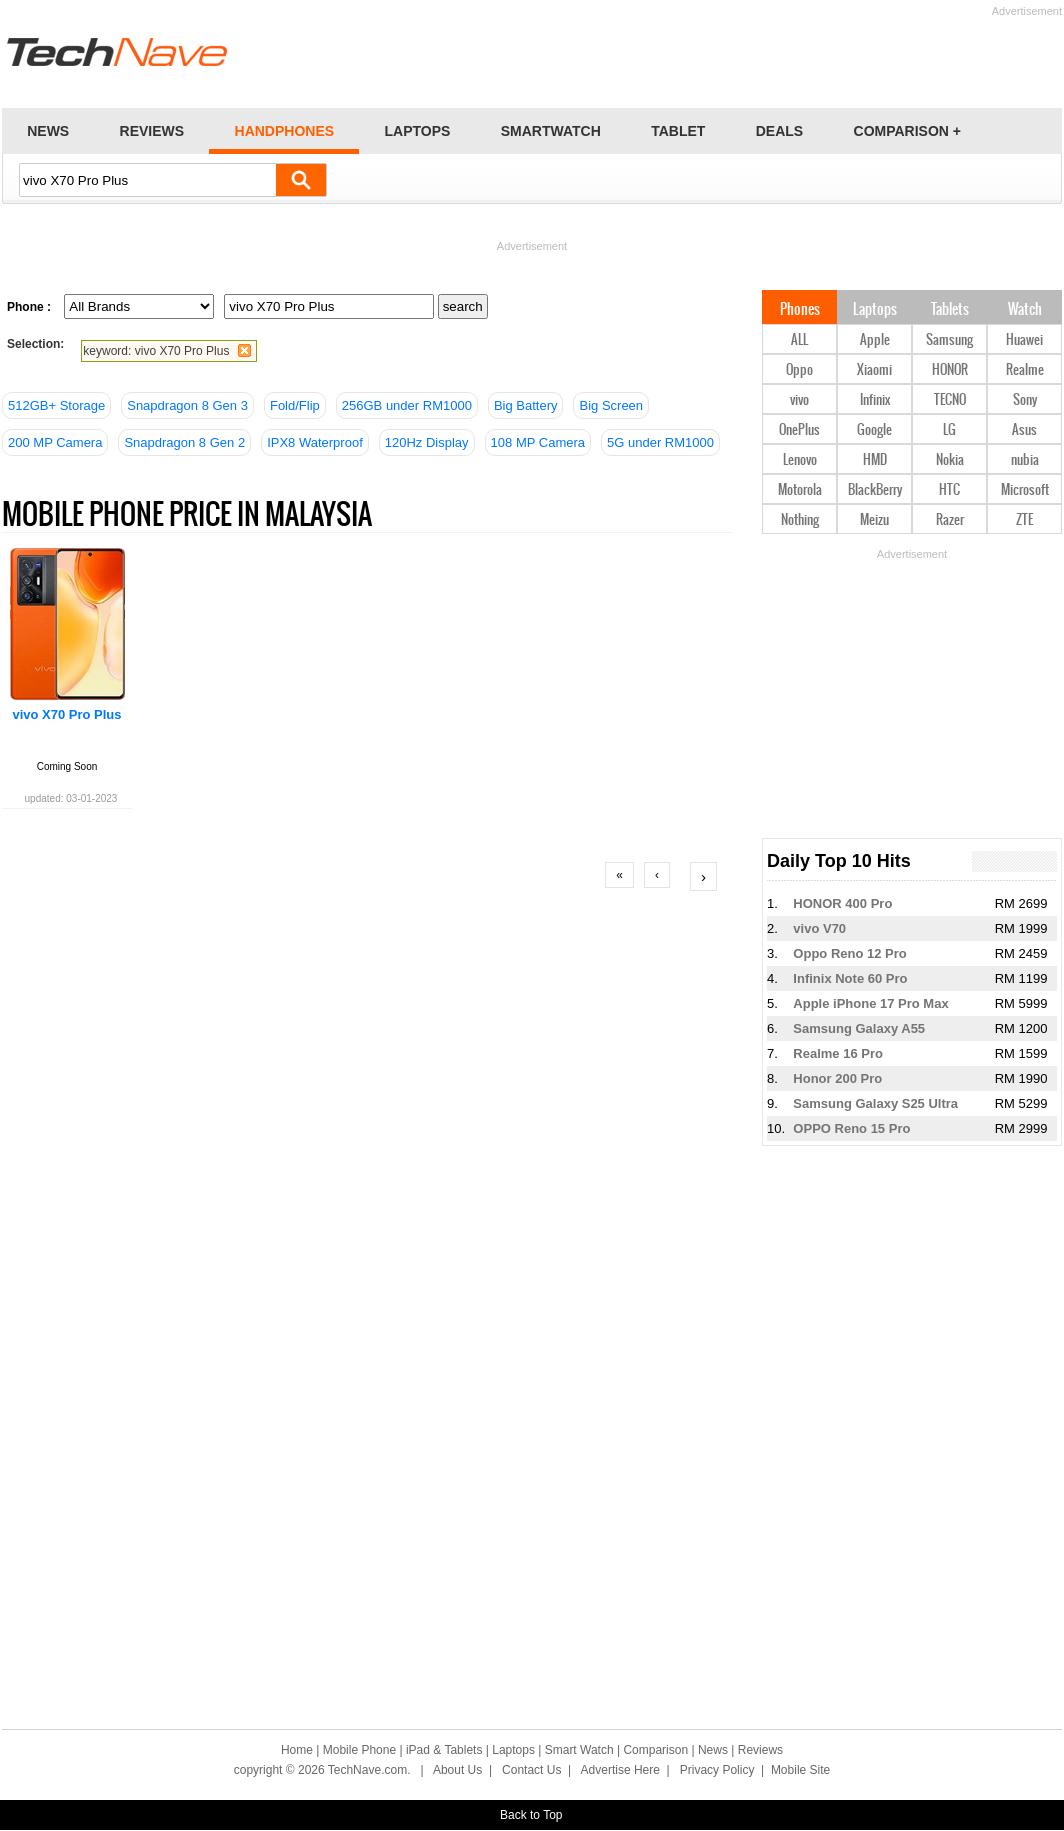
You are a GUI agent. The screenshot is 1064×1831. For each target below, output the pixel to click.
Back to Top (531, 1815)
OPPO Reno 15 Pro (851, 1128)
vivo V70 (819, 928)
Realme (1025, 370)
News (713, 1750)
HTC (949, 490)
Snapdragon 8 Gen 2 (184, 442)
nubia (1025, 460)
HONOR (950, 370)
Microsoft (1025, 490)
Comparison (655, 1750)
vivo (799, 400)
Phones (800, 310)
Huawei (1024, 340)
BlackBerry (875, 490)
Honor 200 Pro (837, 1078)
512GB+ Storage (56, 405)
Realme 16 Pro (838, 1053)
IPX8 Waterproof (315, 442)
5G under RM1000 (660, 442)
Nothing (800, 520)
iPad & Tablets (444, 1750)
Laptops (875, 310)
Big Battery (526, 405)
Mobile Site (800, 1770)
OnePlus (799, 430)
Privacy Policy (717, 1770)
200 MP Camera (55, 442)
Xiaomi (874, 370)
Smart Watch (579, 1750)
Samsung (949, 340)
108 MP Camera (538, 442)
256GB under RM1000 (407, 405)
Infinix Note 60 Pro (850, 978)
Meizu (874, 520)
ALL (799, 340)
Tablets (950, 310)
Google (874, 430)
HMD (875, 460)
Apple (875, 340)
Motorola (800, 490)
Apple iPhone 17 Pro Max (870, 1003)
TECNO (950, 400)
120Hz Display (427, 442)
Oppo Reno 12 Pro (849, 953)
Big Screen (611, 405)
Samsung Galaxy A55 (859, 1028)
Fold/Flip (295, 405)
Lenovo (800, 460)
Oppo (799, 370)
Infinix (875, 400)
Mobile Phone (359, 1750)
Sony (1025, 400)
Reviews (760, 1750)
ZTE (1024, 520)
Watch (1025, 310)
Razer (950, 520)
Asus (1024, 430)
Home (297, 1750)
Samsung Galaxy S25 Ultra (875, 1103)
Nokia (950, 460)
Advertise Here (620, 1770)
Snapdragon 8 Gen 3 (187, 405)
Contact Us (531, 1770)
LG (949, 430)
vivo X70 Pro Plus (66, 714)
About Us (457, 1770)
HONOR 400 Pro (842, 903)
